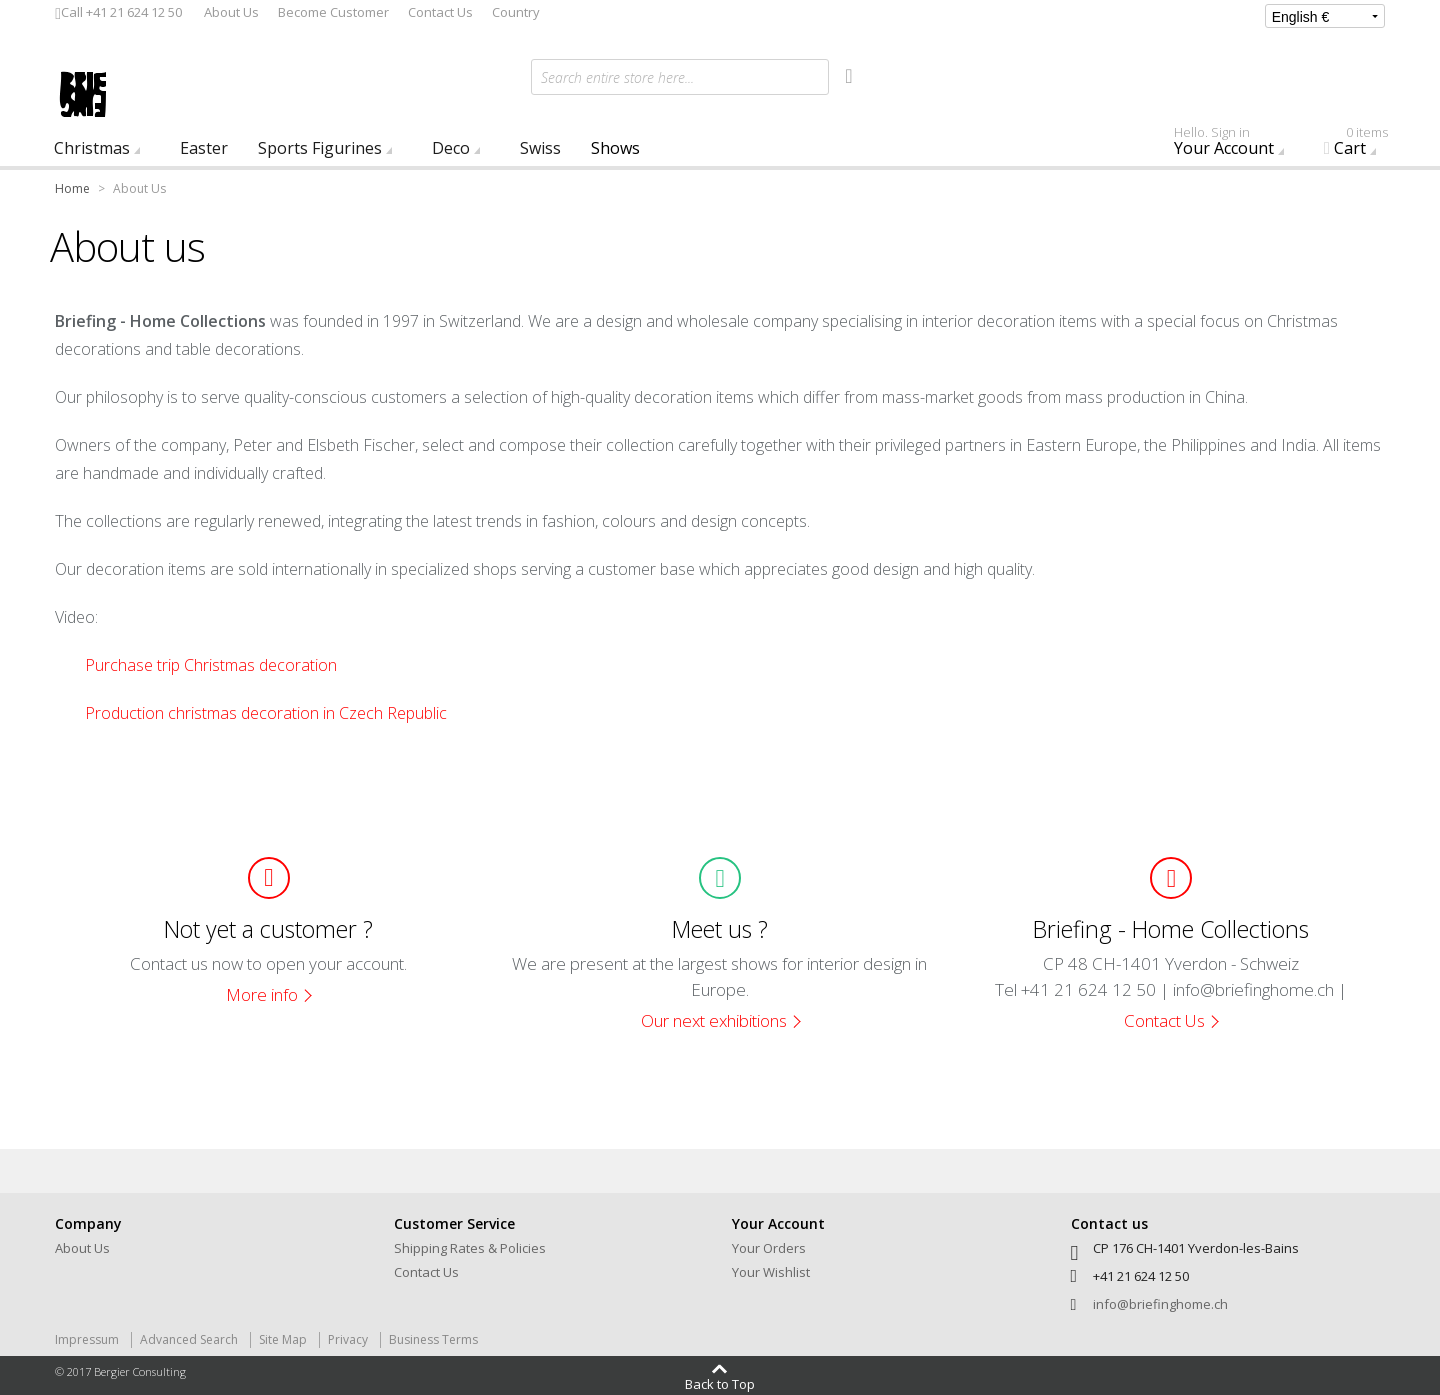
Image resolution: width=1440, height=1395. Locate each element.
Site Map (283, 1339)
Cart (1362, 145)
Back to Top (720, 1383)
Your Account (1234, 145)
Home (72, 188)
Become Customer (333, 12)
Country (516, 12)
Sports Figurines (320, 148)
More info (262, 994)
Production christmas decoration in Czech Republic (266, 713)
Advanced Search (189, 1339)
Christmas (92, 148)
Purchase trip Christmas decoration (211, 665)
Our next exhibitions (714, 1020)
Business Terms (433, 1339)
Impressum (87, 1339)
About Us (231, 12)
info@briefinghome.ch (1160, 1304)
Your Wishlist (771, 1272)
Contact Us (440, 12)
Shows (615, 148)
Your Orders (769, 1248)
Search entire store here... (617, 77)
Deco (451, 148)
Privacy (348, 1339)
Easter (204, 148)
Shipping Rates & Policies (470, 1248)
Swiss (540, 148)
